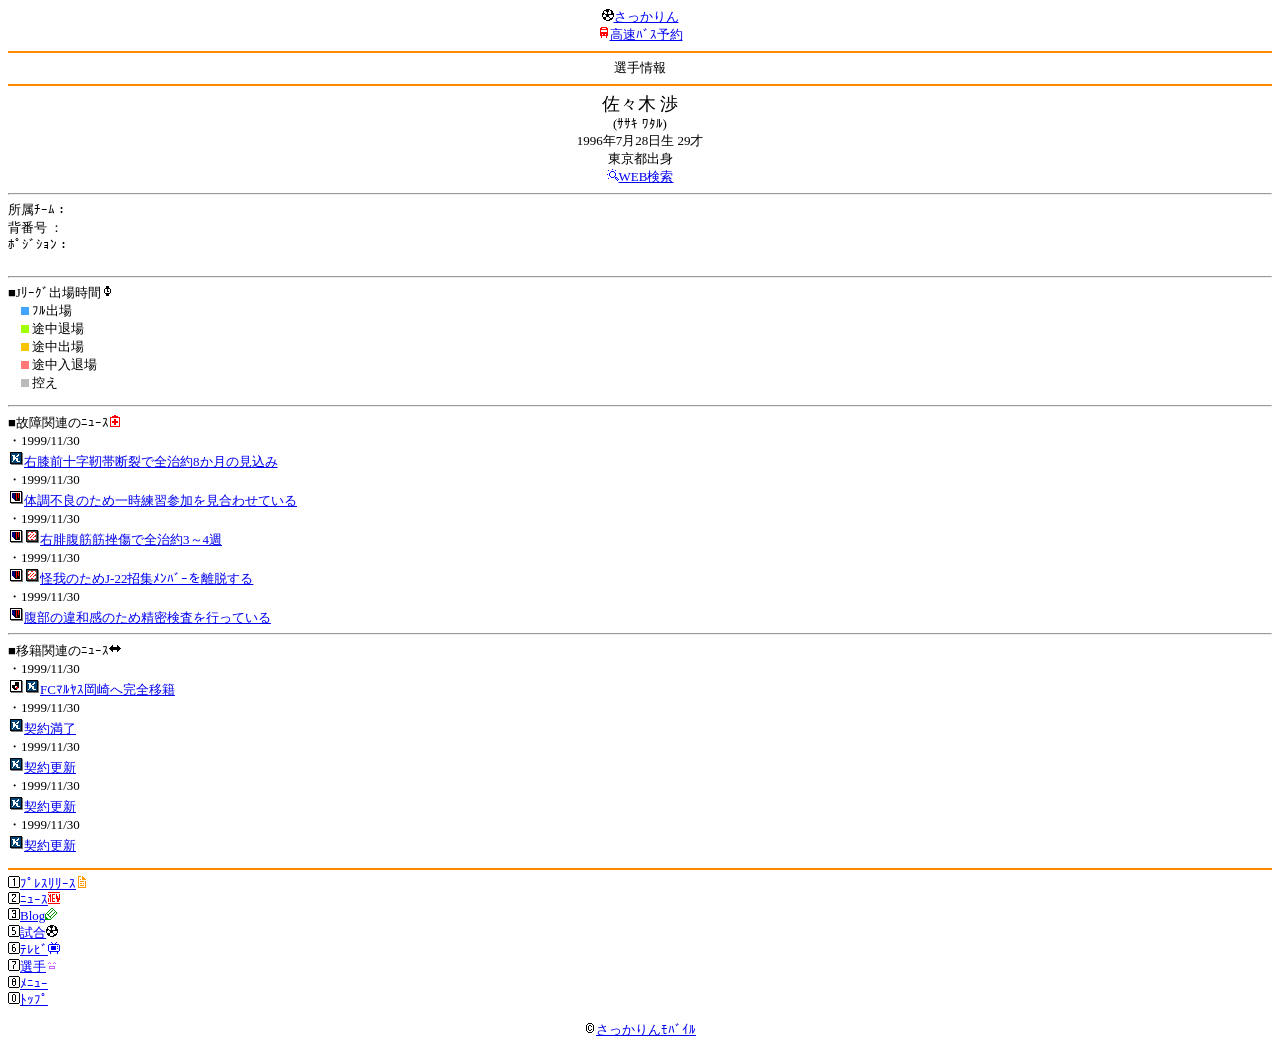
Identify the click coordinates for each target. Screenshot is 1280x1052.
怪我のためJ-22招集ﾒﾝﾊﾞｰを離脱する (146, 578)
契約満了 (50, 728)
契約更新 (50, 767)
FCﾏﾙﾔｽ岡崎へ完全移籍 (107, 689)
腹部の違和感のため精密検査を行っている (147, 617)
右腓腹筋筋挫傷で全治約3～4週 (131, 539)
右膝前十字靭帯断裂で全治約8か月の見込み (151, 461)
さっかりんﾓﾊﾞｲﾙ (640, 1029)
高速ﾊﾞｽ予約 (646, 34)
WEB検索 (646, 176)
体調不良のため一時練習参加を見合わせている (160, 500)
